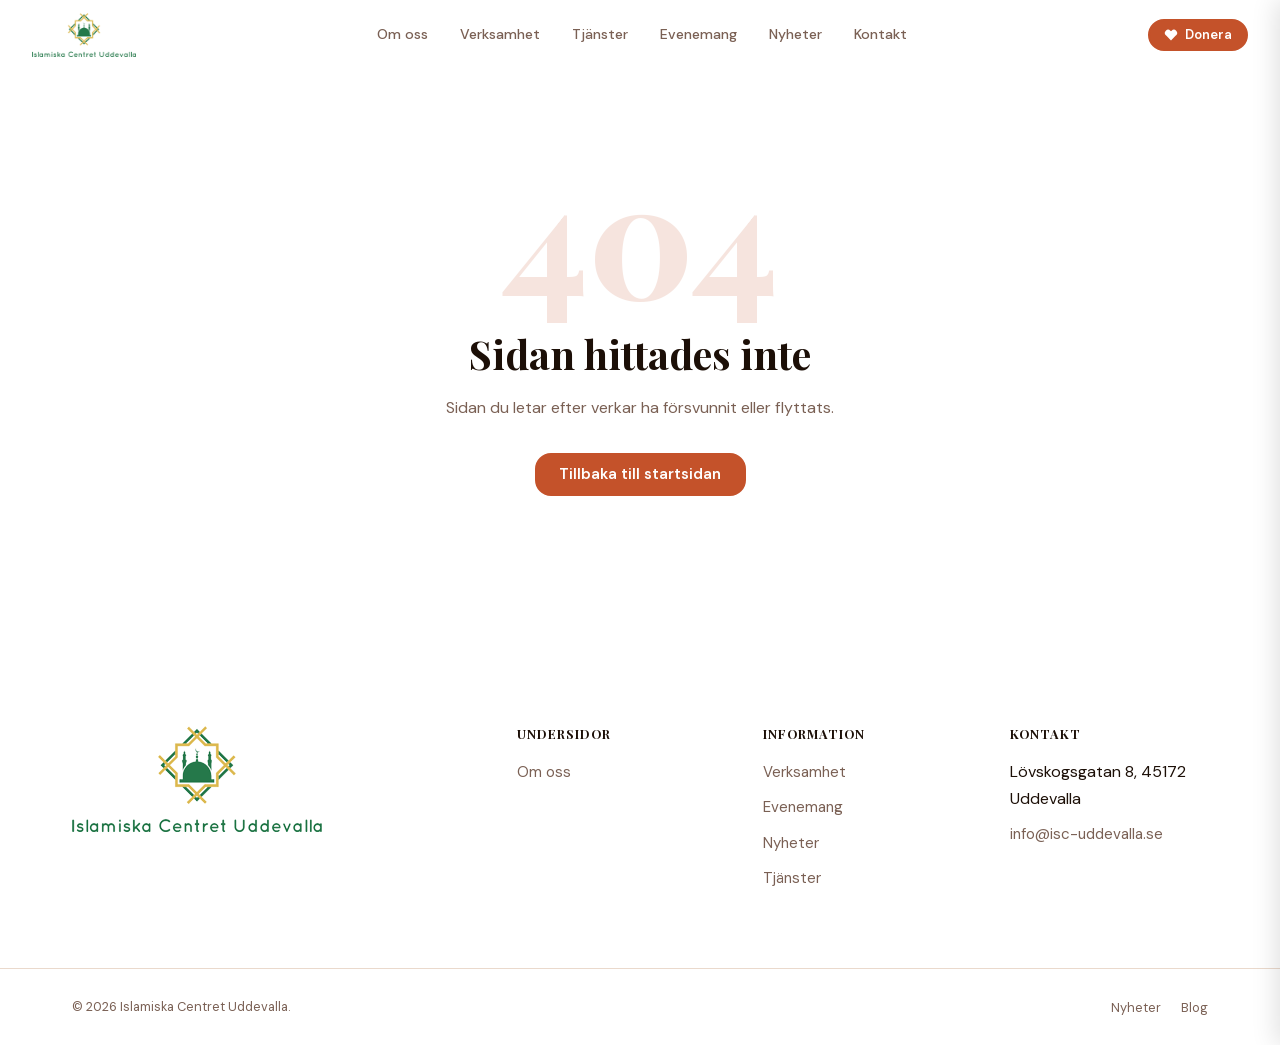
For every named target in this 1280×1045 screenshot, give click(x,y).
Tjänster (600, 34)
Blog (1194, 1007)
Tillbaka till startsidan (640, 474)
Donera (1197, 34)
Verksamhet (500, 34)
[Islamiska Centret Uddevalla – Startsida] (84, 35)
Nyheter (795, 34)
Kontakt (880, 34)
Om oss (402, 34)
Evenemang (698, 34)
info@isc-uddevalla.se (1086, 834)
